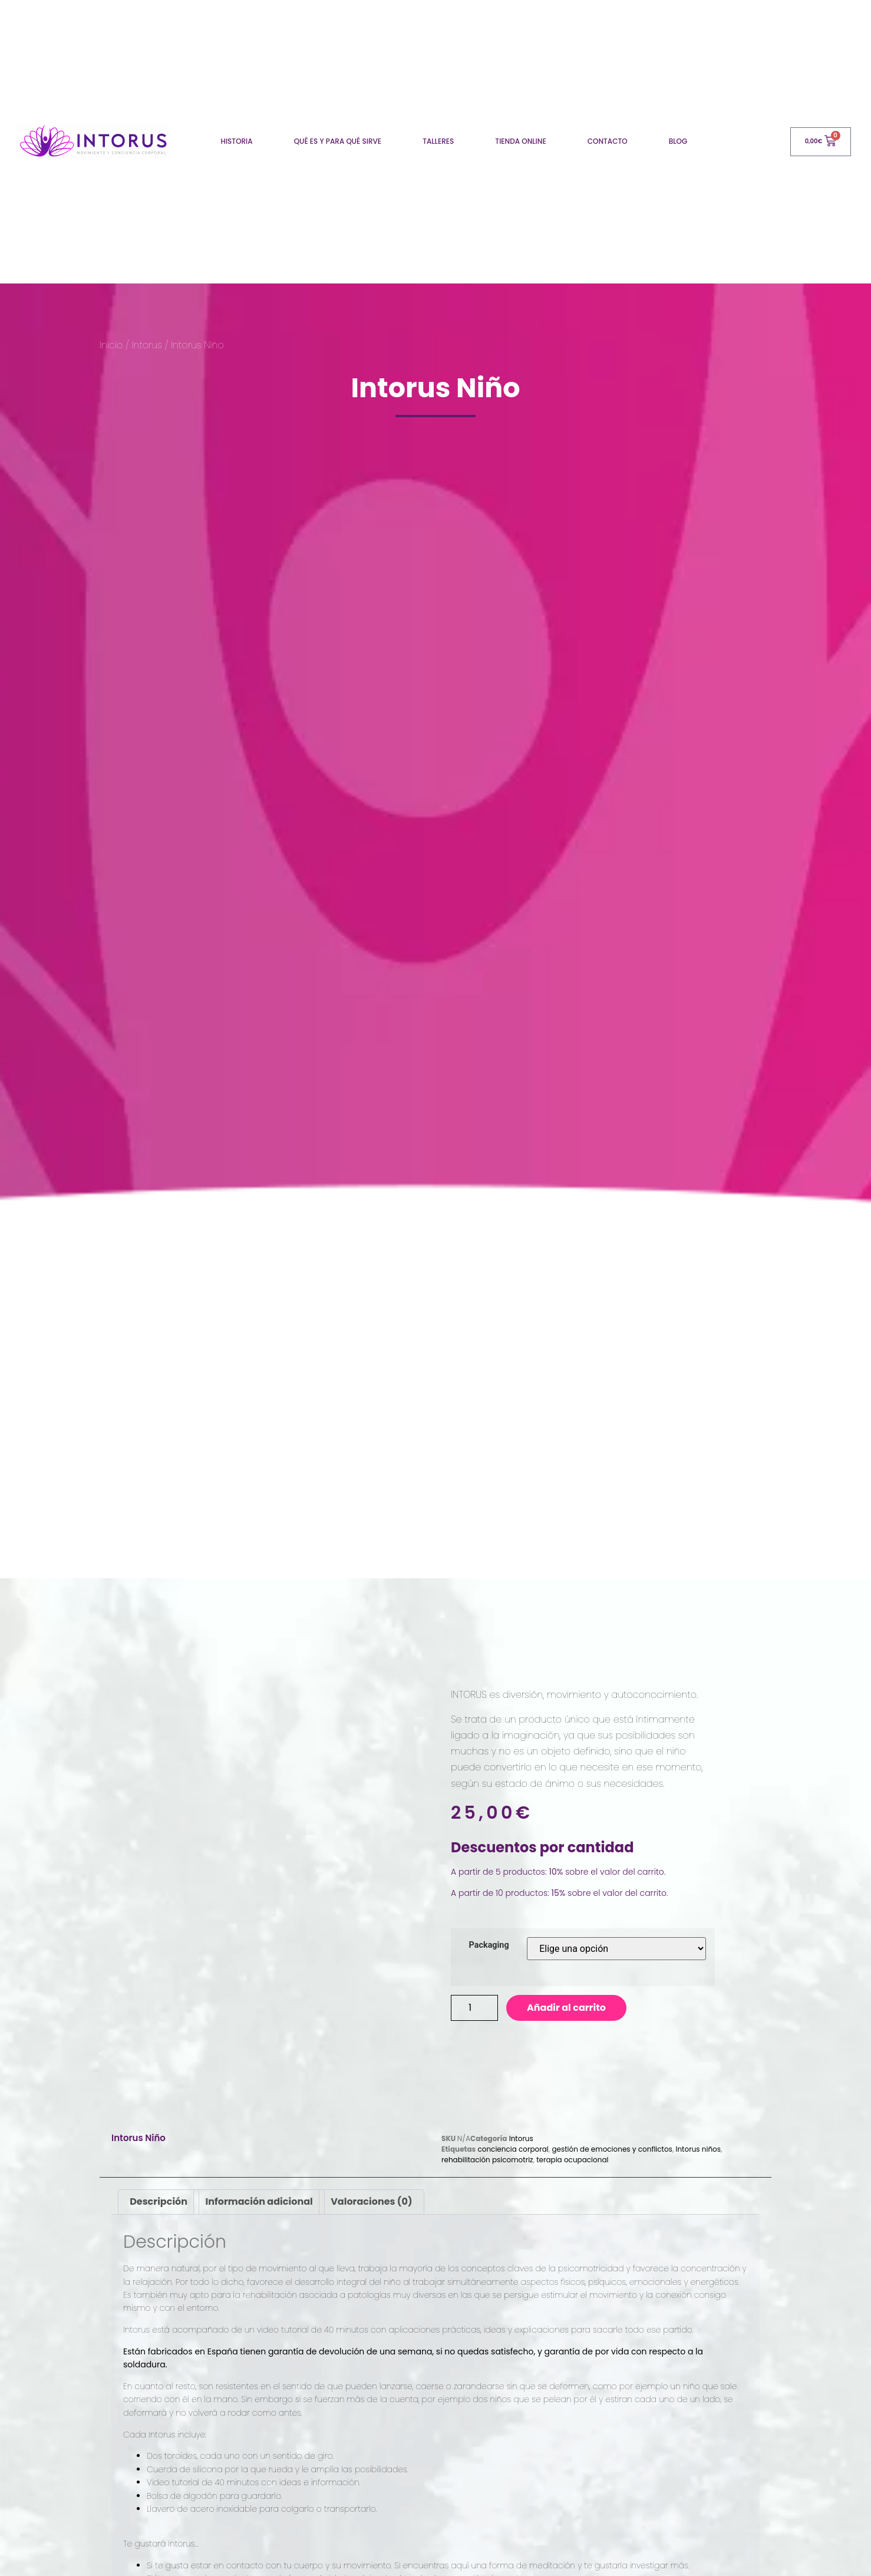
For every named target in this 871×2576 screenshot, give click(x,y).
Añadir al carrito (566, 2007)
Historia (236, 141)
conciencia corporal (512, 2187)
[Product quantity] (474, 2008)
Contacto (608, 141)
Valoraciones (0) (371, 2240)
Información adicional (258, 2240)
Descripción (158, 2240)
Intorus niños (698, 2187)
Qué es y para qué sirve (338, 141)
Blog (678, 141)
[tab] (158, 2241)
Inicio (111, 345)
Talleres (438, 141)
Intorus (146, 345)
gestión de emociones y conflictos (612, 2187)
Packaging (489, 1945)
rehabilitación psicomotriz (487, 2198)
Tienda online (520, 141)
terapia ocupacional (572, 2198)
